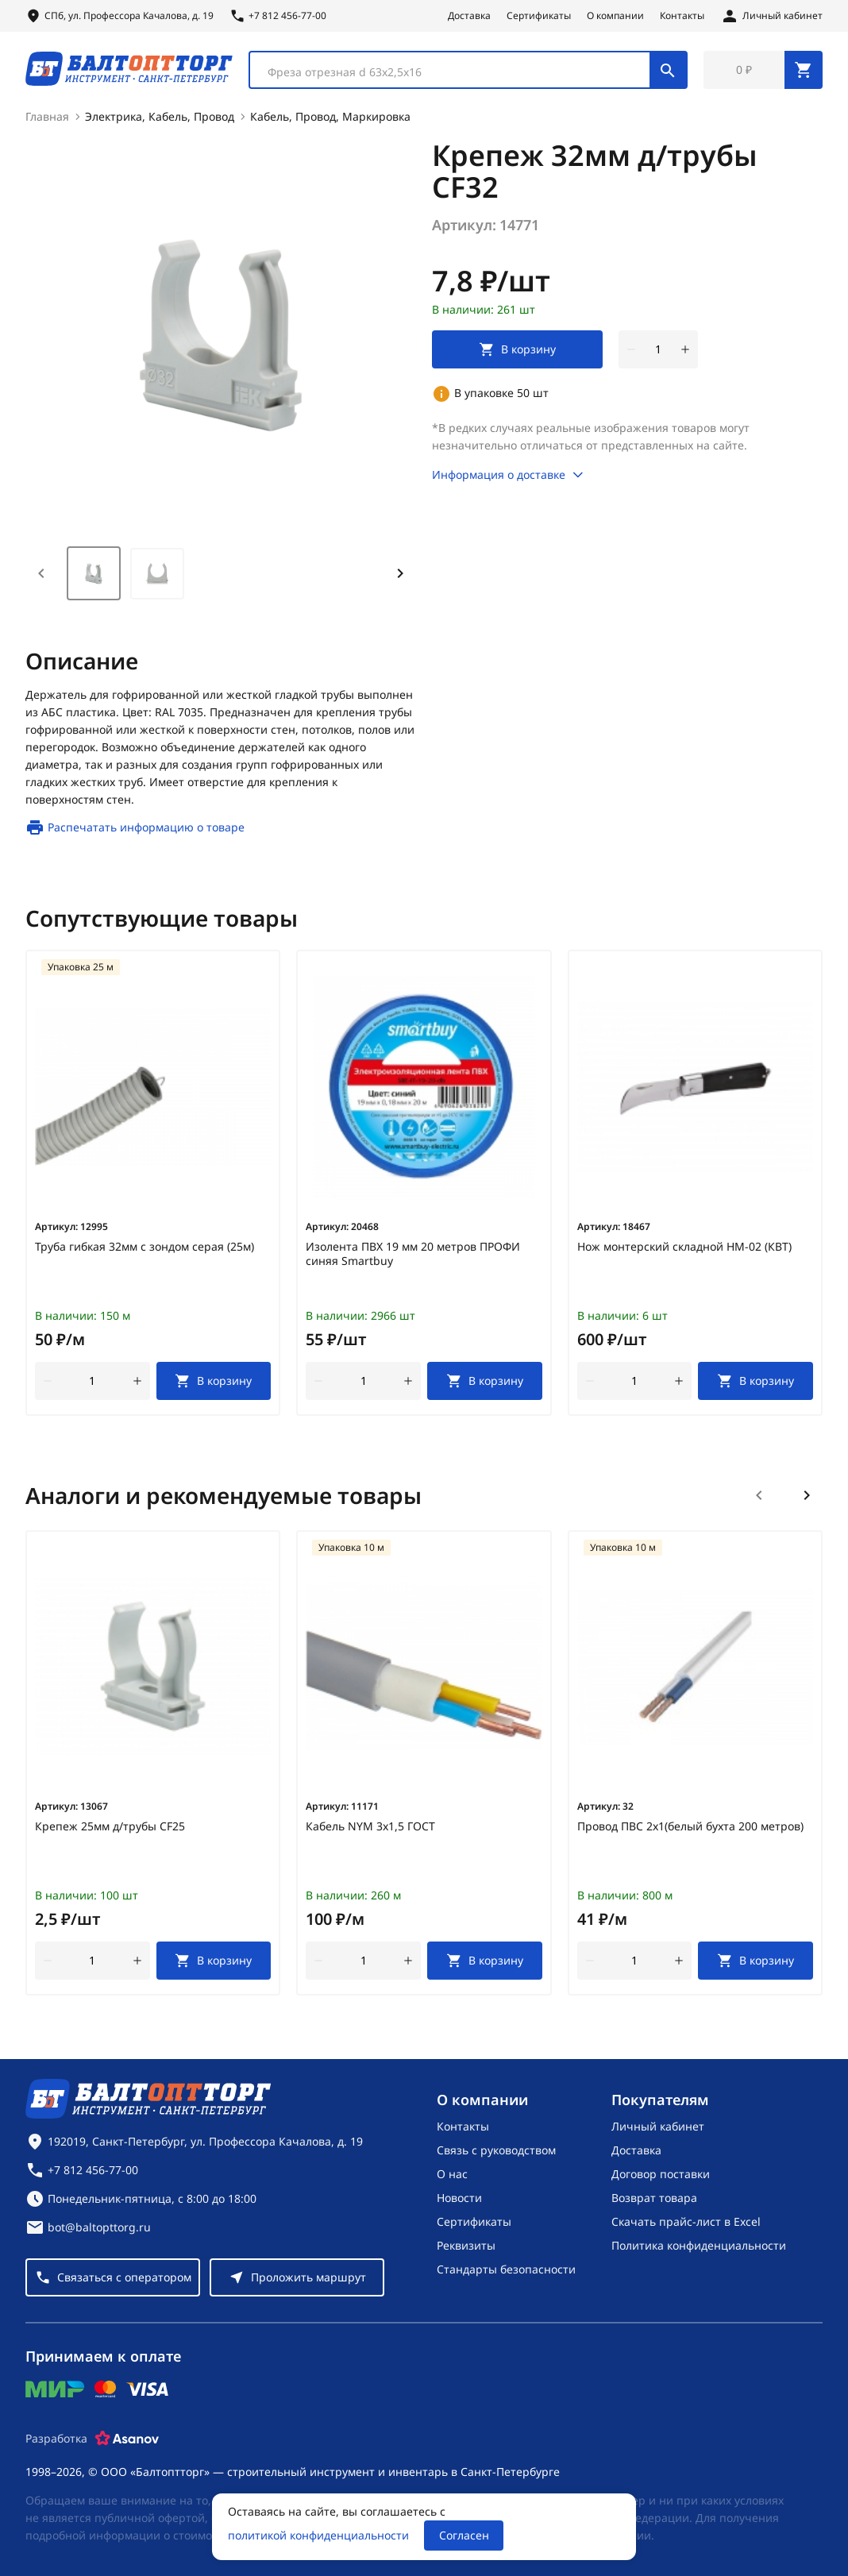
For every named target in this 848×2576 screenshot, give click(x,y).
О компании (615, 16)
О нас (452, 2173)
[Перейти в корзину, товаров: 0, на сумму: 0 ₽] (763, 70)
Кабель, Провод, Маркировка (330, 116)
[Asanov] (127, 2439)
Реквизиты (466, 2245)
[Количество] (658, 349)
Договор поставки (660, 2173)
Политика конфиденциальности (698, 2245)
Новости (459, 2197)
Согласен (464, 2535)
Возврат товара (654, 2197)
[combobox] (468, 70)
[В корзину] (214, 1381)
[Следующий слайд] (807, 1495)
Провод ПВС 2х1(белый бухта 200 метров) (690, 1826)
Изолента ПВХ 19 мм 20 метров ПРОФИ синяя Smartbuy (413, 1254)
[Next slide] (400, 573)
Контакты (682, 16)
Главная (47, 116)
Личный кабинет (657, 2126)
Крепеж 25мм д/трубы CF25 (110, 1826)
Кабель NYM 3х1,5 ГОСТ (370, 1826)
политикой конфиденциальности (318, 2535)
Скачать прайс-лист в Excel (686, 2221)
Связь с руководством (496, 2150)
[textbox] (457, 72)
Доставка (469, 16)
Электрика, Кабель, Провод (159, 116)
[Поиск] (667, 69)
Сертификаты (539, 16)
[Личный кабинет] (771, 15)
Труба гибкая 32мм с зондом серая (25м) (144, 1247)
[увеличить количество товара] (685, 349)
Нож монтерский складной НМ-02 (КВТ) (684, 1247)
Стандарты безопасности (506, 2269)
